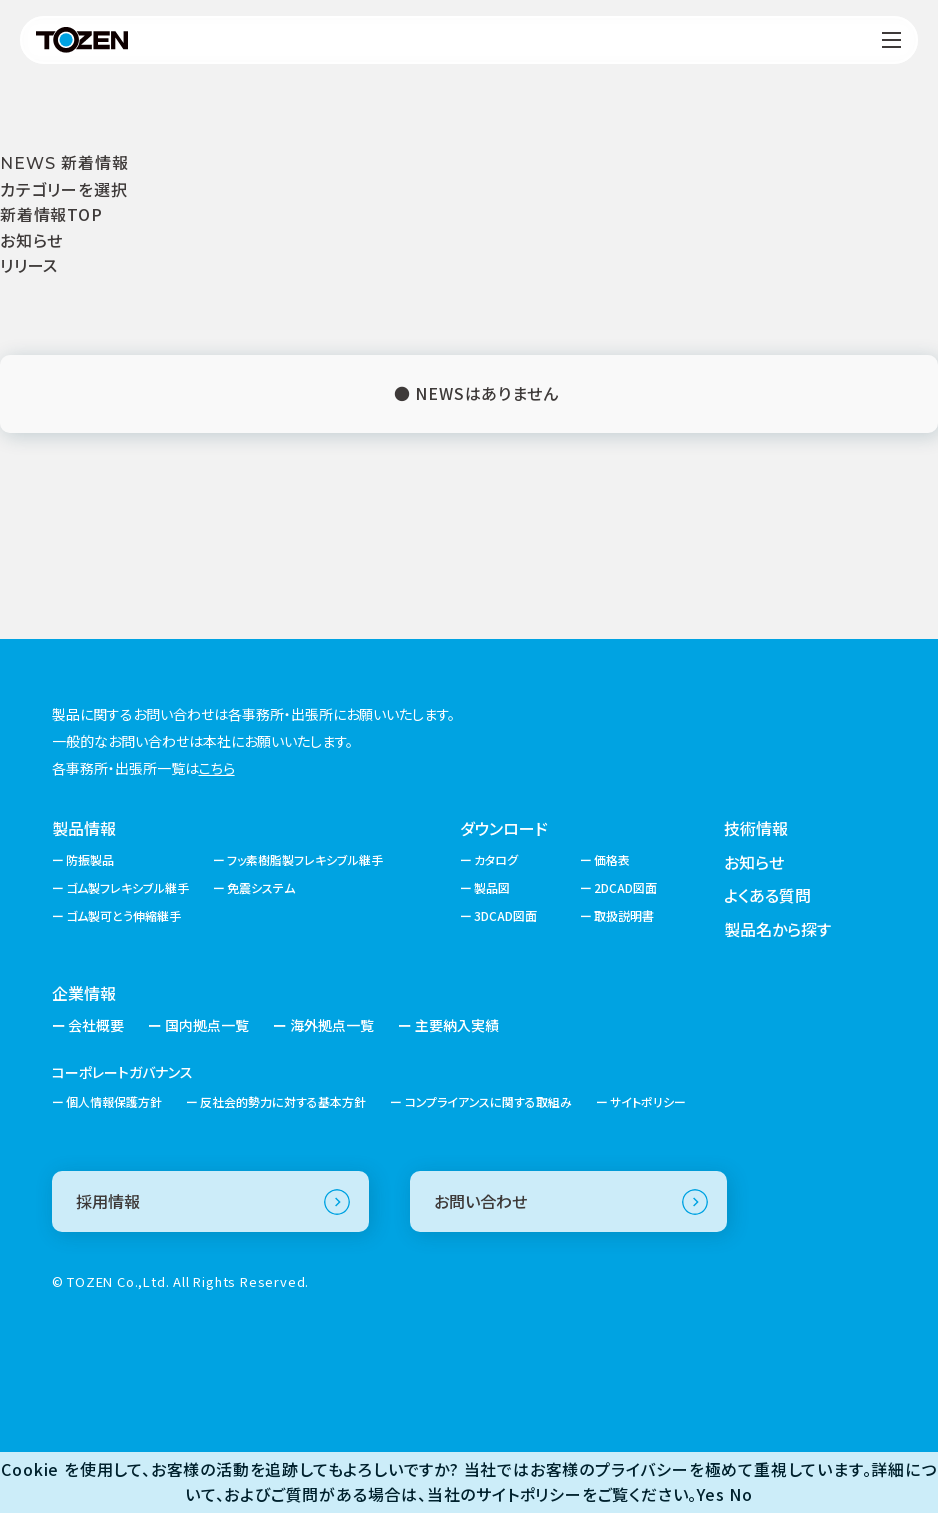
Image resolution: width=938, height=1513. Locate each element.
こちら (217, 768)
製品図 (492, 887)
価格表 (612, 859)
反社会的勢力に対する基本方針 (283, 1101)
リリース (29, 265)
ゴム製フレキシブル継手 (127, 887)
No (741, 1494)
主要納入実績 (457, 1025)
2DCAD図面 (625, 887)
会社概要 (96, 1025)
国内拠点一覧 (207, 1025)
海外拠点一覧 (332, 1025)
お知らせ (31, 240)
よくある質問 (767, 895)
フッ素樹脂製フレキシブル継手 (305, 859)
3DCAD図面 (505, 915)
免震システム (261, 887)
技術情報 (756, 828)
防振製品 (90, 859)
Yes (710, 1494)
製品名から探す (777, 929)
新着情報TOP (51, 214)
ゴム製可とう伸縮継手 (123, 915)
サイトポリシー (648, 1101)
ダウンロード (504, 828)
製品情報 (84, 828)
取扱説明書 (624, 915)
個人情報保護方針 (114, 1101)
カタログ (496, 859)
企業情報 (84, 993)
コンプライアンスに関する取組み (488, 1101)
